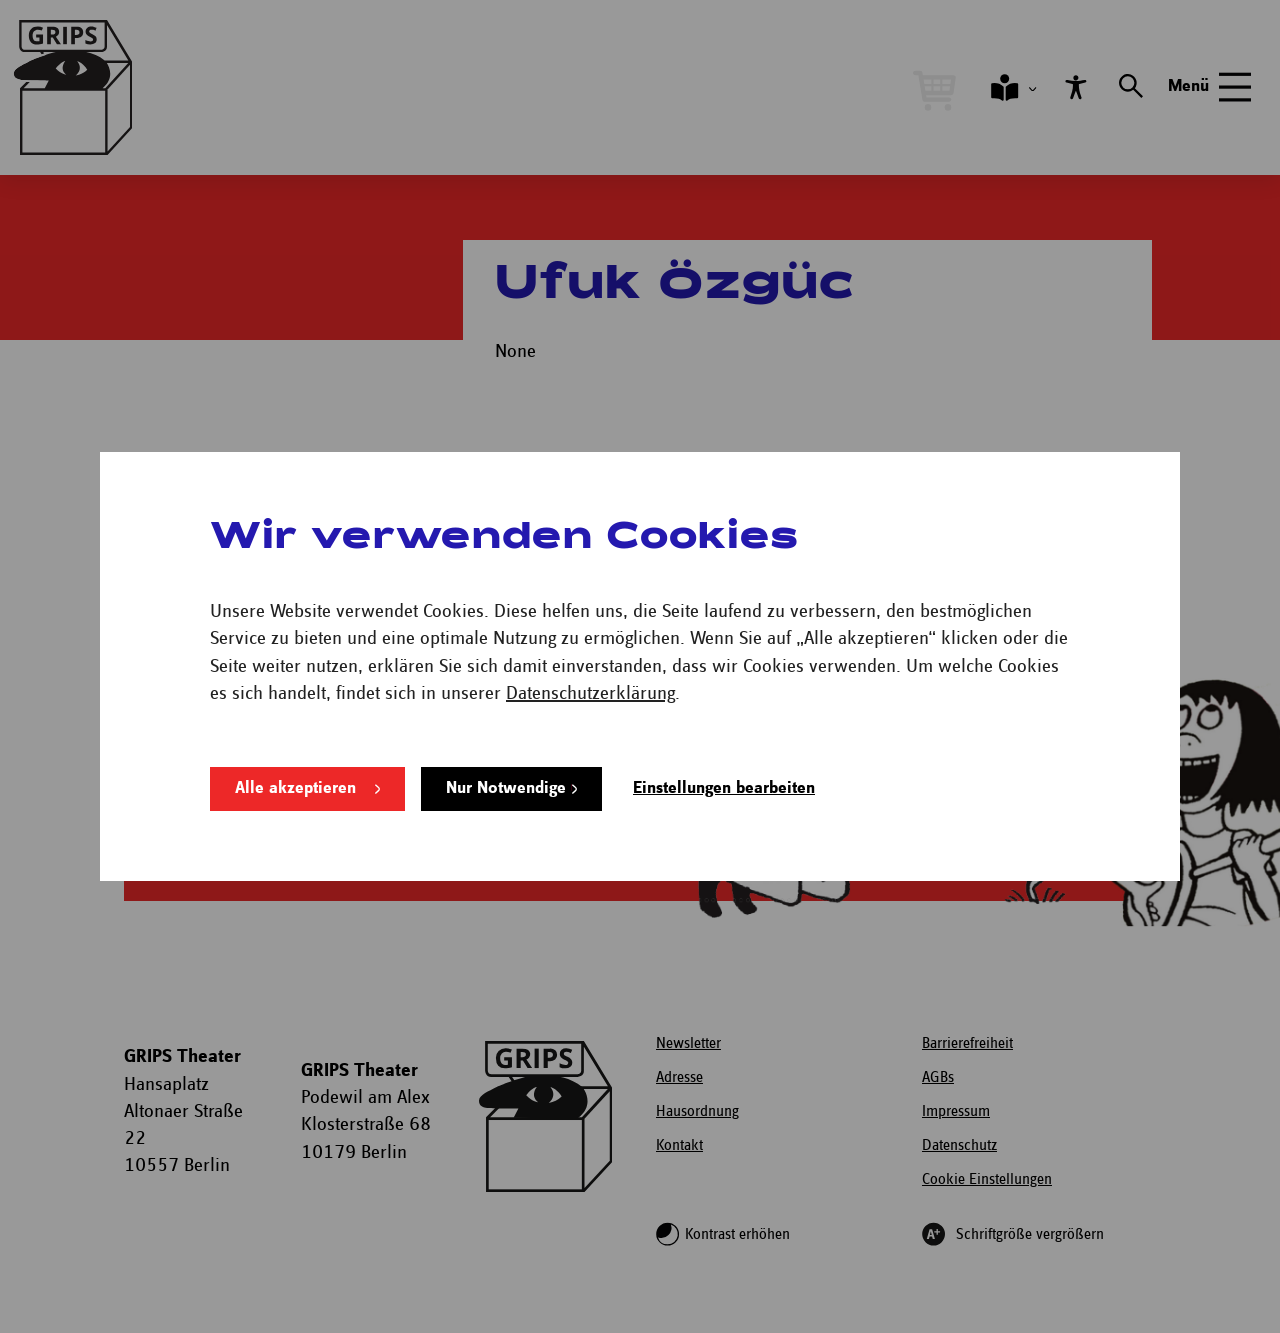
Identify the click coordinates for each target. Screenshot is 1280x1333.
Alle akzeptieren (294, 770)
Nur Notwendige (505, 770)
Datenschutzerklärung (591, 675)
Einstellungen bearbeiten (724, 770)
